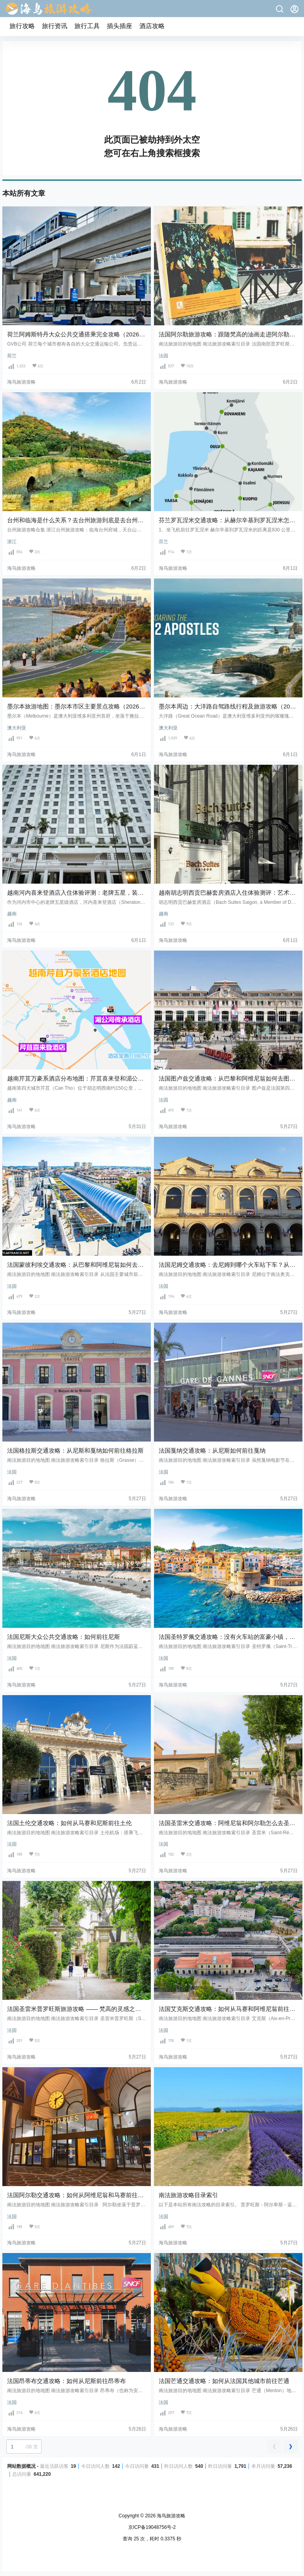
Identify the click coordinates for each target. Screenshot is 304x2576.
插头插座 (119, 26)
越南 (12, 914)
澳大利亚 (16, 728)
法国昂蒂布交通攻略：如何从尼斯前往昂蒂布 (66, 2380)
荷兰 (12, 356)
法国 (163, 356)
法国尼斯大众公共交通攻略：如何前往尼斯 (63, 1636)
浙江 (12, 541)
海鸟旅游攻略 (170, 2516)
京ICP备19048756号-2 (152, 2527)
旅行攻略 (22, 26)
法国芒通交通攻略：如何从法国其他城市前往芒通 (224, 2380)
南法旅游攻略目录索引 (188, 2195)
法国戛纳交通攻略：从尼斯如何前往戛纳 (212, 1450)
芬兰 (163, 541)
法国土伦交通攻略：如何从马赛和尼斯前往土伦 (69, 1823)
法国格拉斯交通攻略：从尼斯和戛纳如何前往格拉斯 (75, 1450)
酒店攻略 (152, 26)
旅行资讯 (54, 26)
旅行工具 (87, 26)
